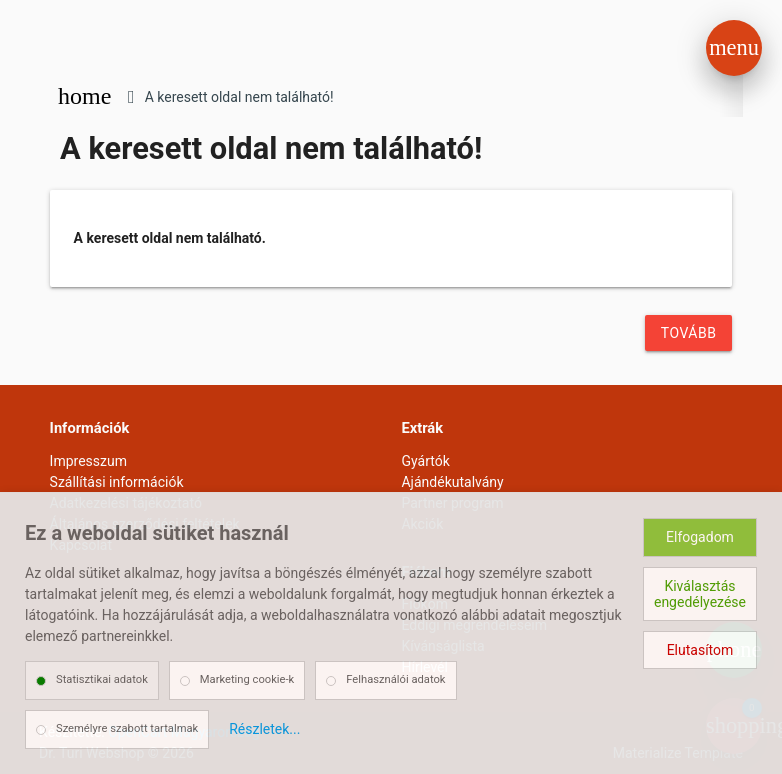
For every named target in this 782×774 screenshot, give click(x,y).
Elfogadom (700, 537)
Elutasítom (700, 650)
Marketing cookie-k (247, 679)
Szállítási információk (117, 482)
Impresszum (88, 461)
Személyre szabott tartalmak (127, 728)
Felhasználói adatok (395, 679)
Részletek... (264, 729)
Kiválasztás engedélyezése (700, 594)
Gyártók (425, 461)
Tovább (689, 333)
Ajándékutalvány (452, 482)
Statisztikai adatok (102, 679)
